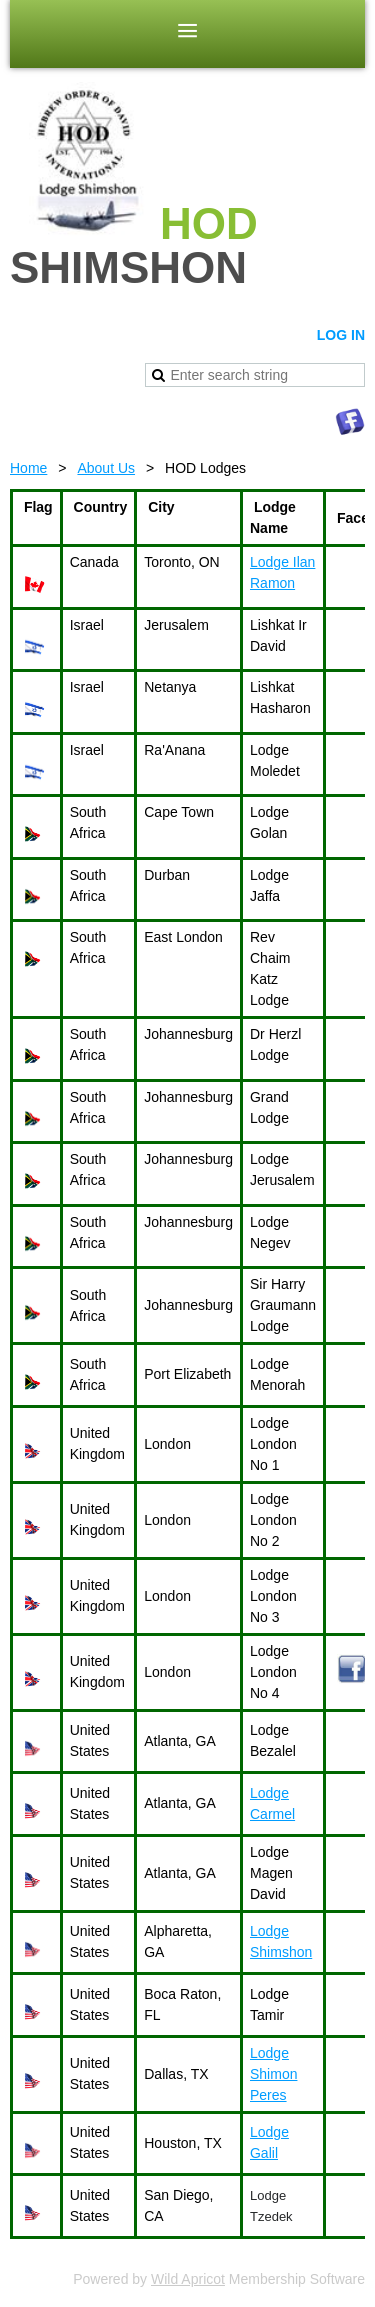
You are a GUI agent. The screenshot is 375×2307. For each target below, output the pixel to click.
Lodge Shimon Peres (273, 2074)
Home (28, 468)
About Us (106, 468)
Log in (341, 335)
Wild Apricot (188, 2279)
